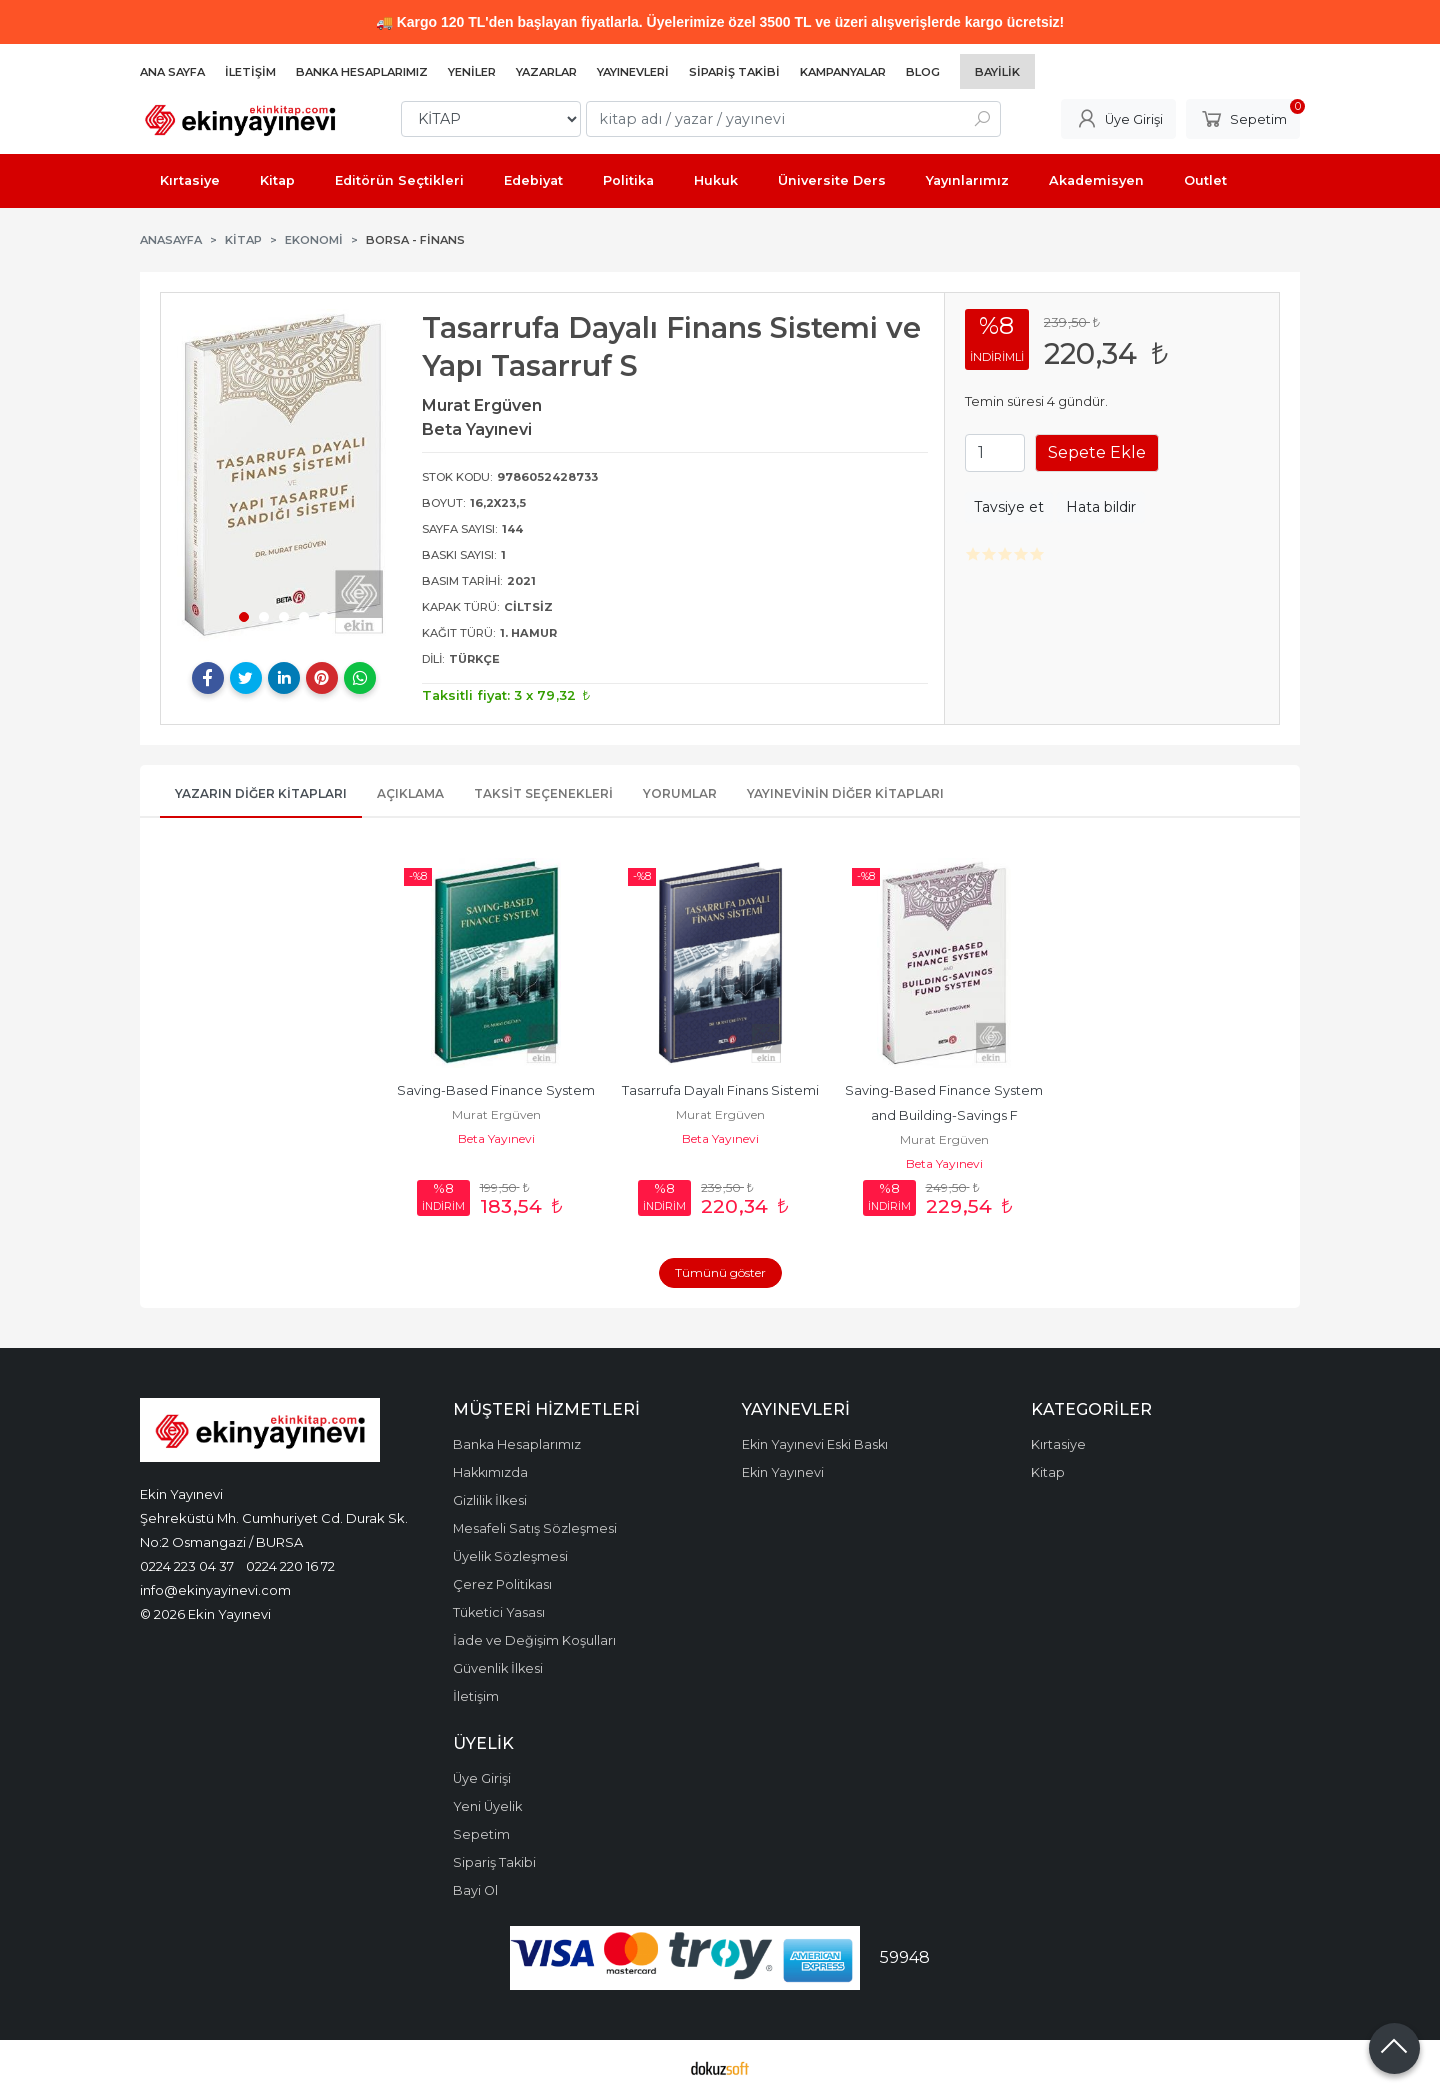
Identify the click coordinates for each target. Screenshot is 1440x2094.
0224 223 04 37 (187, 1566)
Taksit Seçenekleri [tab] (543, 793)
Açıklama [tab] (410, 793)
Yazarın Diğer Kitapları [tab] (261, 793)
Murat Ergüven (496, 1114)
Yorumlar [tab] (680, 793)
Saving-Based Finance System (496, 1090)
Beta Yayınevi (496, 1138)
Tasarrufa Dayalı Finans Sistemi (720, 1090)
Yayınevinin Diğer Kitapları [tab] (845, 793)
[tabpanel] (284, 475)
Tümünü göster (720, 1272)
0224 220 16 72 (290, 1566)
